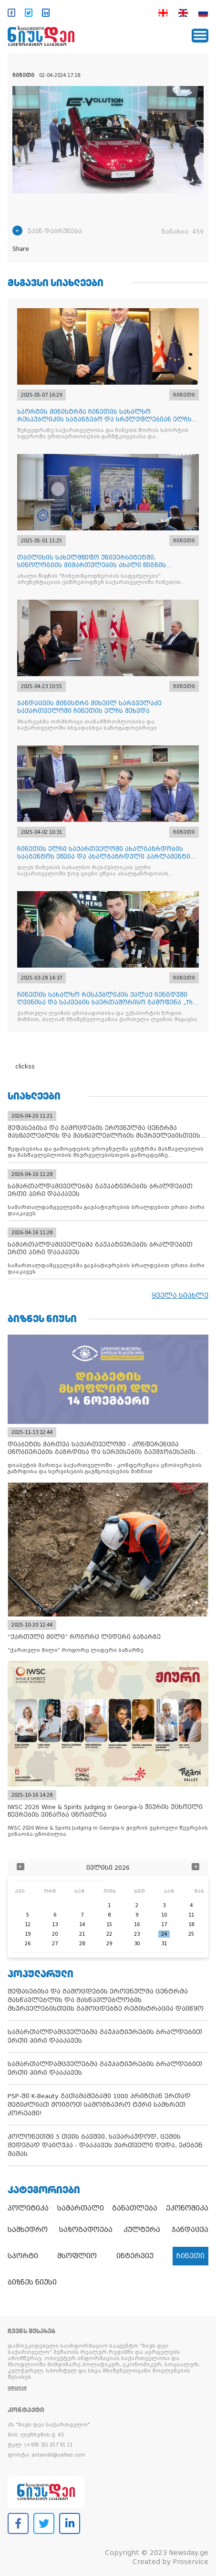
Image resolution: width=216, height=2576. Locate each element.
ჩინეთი (190, 2256)
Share (20, 249)
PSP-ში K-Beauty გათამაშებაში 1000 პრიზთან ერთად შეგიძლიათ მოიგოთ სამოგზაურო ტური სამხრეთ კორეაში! (99, 2104)
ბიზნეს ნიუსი (32, 2282)
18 (191, 1924)
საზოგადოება (86, 2229)
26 (28, 1943)
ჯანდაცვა (190, 2229)
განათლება (134, 2208)
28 (82, 1943)
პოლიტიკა (28, 2208)
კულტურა (141, 2229)
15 (109, 1924)
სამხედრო (28, 2229)
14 (82, 1924)
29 (109, 1943)
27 (55, 1943)
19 (28, 1934)
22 (109, 1934)
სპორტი (23, 2256)
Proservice (190, 2561)
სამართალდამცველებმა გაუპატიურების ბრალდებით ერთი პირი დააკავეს (105, 2036)
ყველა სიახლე (180, 1295)
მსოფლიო (77, 2256)
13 (55, 1924)
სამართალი (80, 2208)
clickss (25, 1066)
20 (55, 1934)
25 (191, 1934)
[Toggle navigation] (200, 36)
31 (164, 1943)
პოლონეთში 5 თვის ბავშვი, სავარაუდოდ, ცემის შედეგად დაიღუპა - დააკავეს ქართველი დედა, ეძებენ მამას (105, 2145)
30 (137, 1943)
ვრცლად (17, 2388)
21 (82, 1934)
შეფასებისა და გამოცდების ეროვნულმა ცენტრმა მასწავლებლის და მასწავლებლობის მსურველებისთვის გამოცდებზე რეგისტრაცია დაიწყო (106, 2000)
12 (28, 1924)
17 (164, 1924)
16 (137, 1924)
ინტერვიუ (135, 2256)
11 (191, 1915)
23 (137, 1934)
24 (164, 1934)
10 (164, 1915)
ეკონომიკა (187, 2208)
